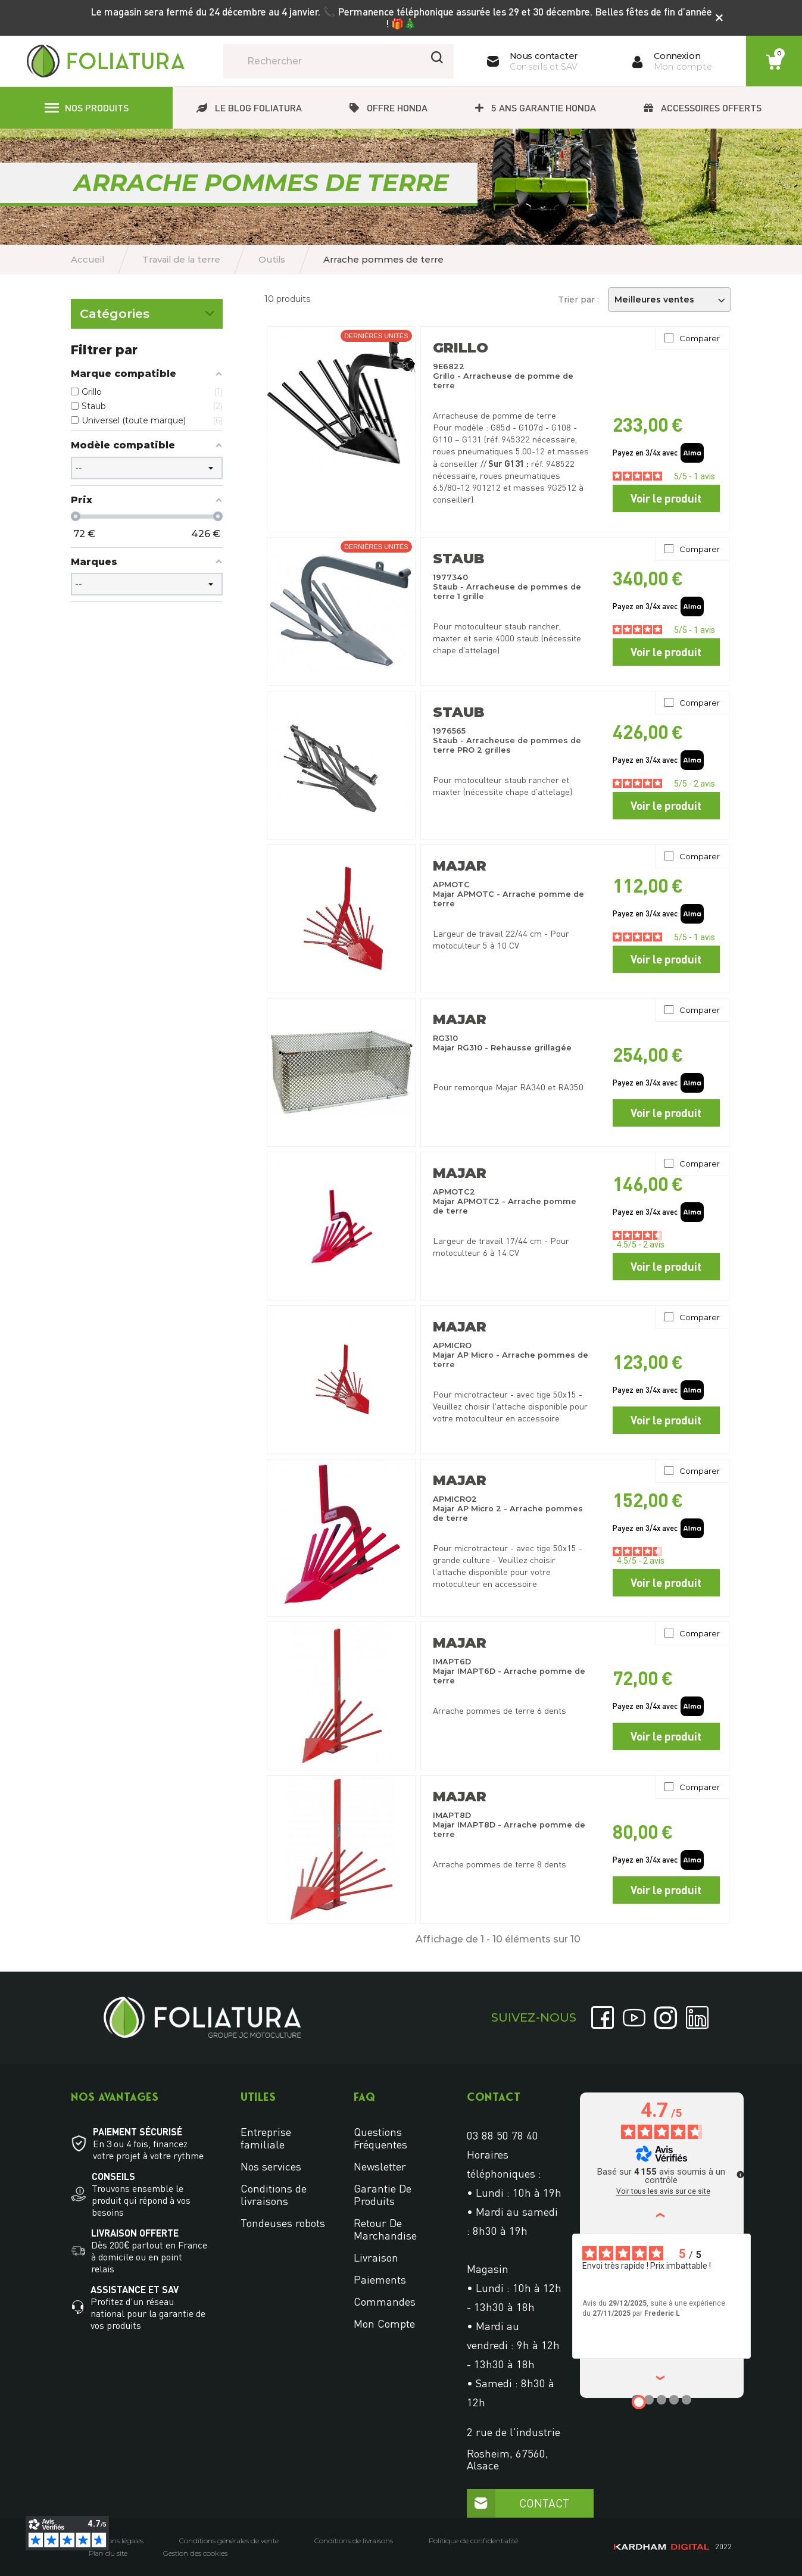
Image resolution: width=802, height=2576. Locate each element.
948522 (560, 464)
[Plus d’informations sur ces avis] (739, 2173)
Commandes (385, 2301)
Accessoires (104, 550)
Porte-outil (102, 471)
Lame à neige (106, 491)
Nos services (271, 2166)
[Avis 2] (649, 2400)
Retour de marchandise (385, 2229)
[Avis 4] (674, 2400)
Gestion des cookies (195, 2553)
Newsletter (380, 2166)
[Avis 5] (686, 2400)
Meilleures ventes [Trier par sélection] (669, 300)
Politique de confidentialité (473, 2541)
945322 (515, 439)
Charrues (98, 392)
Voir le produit (666, 498)
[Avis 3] (661, 2400)
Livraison (376, 2257)
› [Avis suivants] (662, 2377)
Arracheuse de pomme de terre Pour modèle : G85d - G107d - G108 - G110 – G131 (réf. (505, 427)
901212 (486, 487)
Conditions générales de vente (229, 2541)
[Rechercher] (338, 61)
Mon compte (384, 2323)
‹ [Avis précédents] (662, 2214)
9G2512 (561, 487)
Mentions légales (116, 2541)
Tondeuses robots (283, 2222)
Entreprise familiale (266, 2138)
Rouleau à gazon (112, 530)
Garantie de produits (382, 2194)
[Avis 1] (639, 2402)
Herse (92, 432)
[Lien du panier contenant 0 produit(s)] (774, 62)
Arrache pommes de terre (131, 353)
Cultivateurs (104, 412)
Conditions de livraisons (274, 2194)
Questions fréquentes (380, 2138)
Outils (91, 326)
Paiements (380, 2279)
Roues (92, 451)
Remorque (100, 510)
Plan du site (108, 2553)
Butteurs (98, 373)
